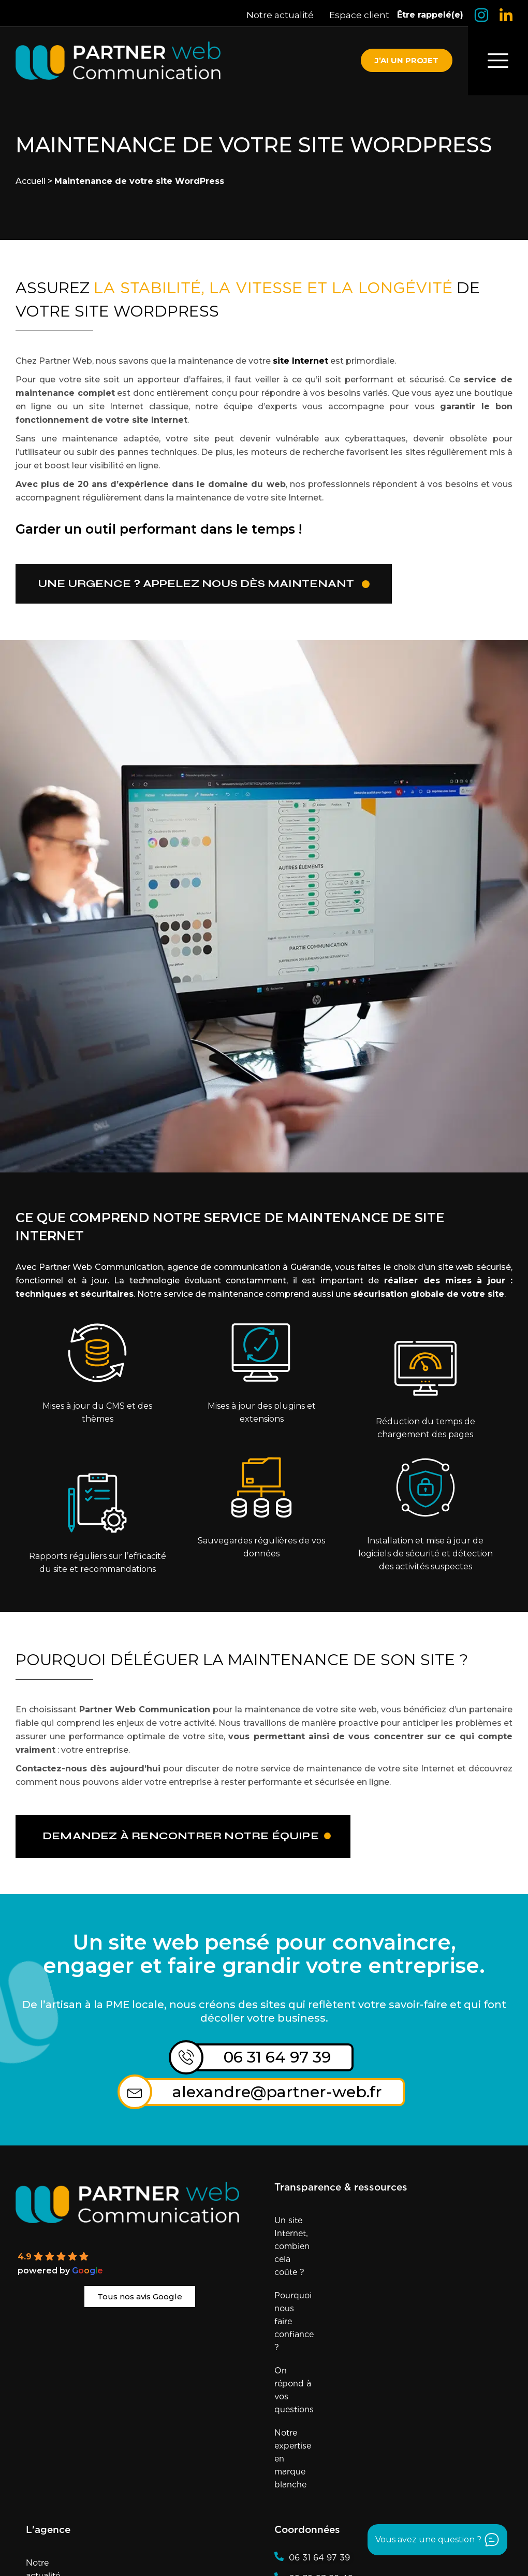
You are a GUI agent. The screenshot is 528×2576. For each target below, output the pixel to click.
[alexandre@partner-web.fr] (135, 2093)
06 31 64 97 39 (277, 2057)
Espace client (359, 15)
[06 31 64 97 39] (186, 2058)
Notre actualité (280, 15)
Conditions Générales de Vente (123, 2544)
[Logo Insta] (481, 15)
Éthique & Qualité (61, 2393)
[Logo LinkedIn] (506, 14)
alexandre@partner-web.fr (278, 2092)
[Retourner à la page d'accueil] (118, 60)
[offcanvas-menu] (498, 60)
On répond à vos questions (329, 2268)
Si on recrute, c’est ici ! (71, 2463)
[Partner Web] (140, 2204)
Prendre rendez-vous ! (71, 2440)
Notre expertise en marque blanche (345, 2292)
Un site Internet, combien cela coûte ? (351, 2222)
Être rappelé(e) (430, 15)
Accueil (31, 181)
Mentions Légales (311, 2530)
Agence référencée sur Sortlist (174, 2558)
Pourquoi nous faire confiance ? (338, 2245)
